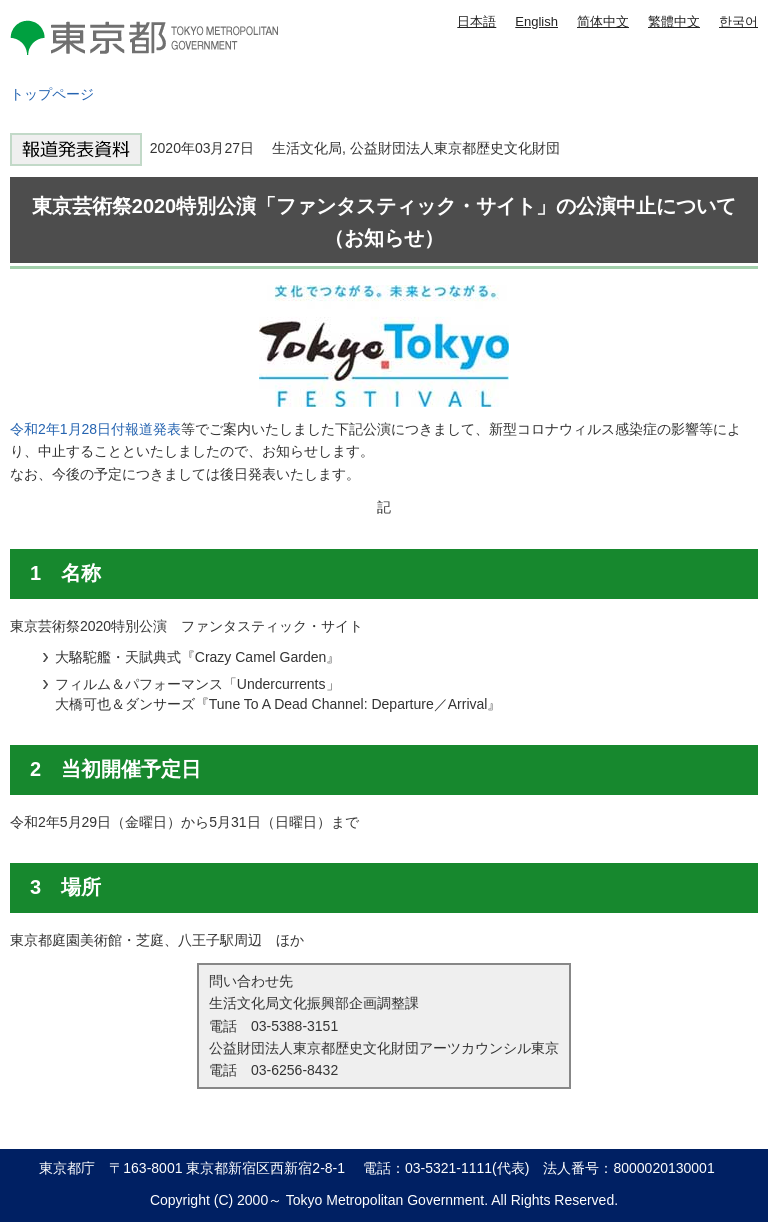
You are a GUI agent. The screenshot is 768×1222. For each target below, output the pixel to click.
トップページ (52, 94)
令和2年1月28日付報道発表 (95, 429)
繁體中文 (674, 21)
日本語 (476, 21)
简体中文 (603, 21)
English (536, 21)
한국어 (738, 21)
